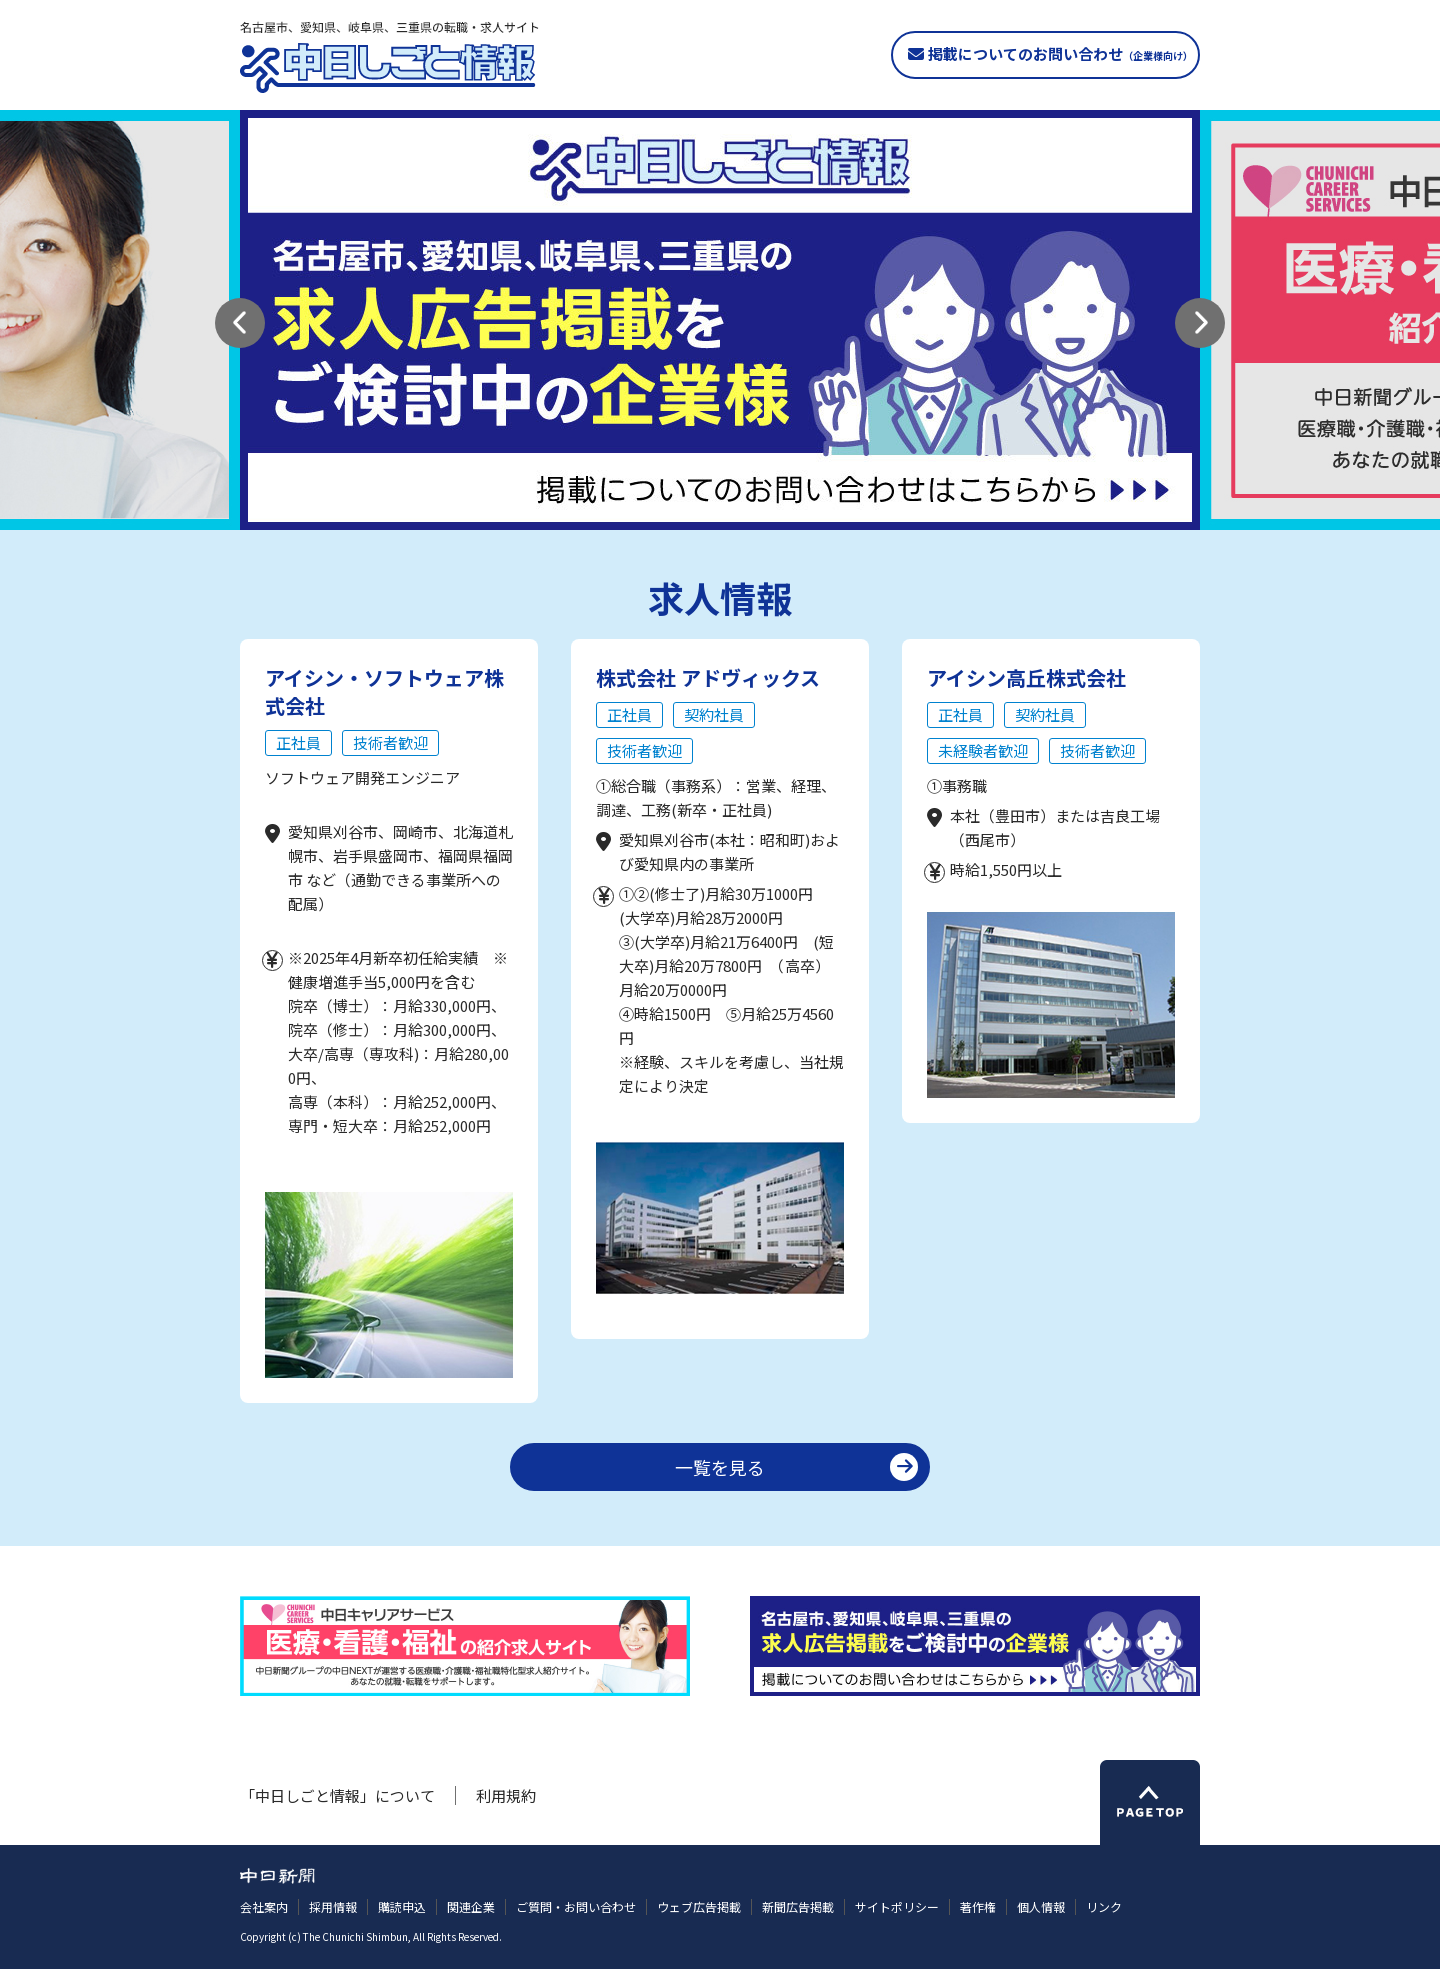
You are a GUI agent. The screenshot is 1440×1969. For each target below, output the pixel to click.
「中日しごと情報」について (337, 1795)
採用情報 (333, 1906)
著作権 (978, 1906)
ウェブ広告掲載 (699, 1906)
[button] (240, 323)
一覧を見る (720, 1467)
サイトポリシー (897, 1906)
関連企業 (471, 1906)
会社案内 (264, 1906)
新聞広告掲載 (798, 1906)
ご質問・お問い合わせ (576, 1906)
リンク (1104, 1906)
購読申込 (402, 1906)
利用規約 (506, 1795)
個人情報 (1041, 1906)
